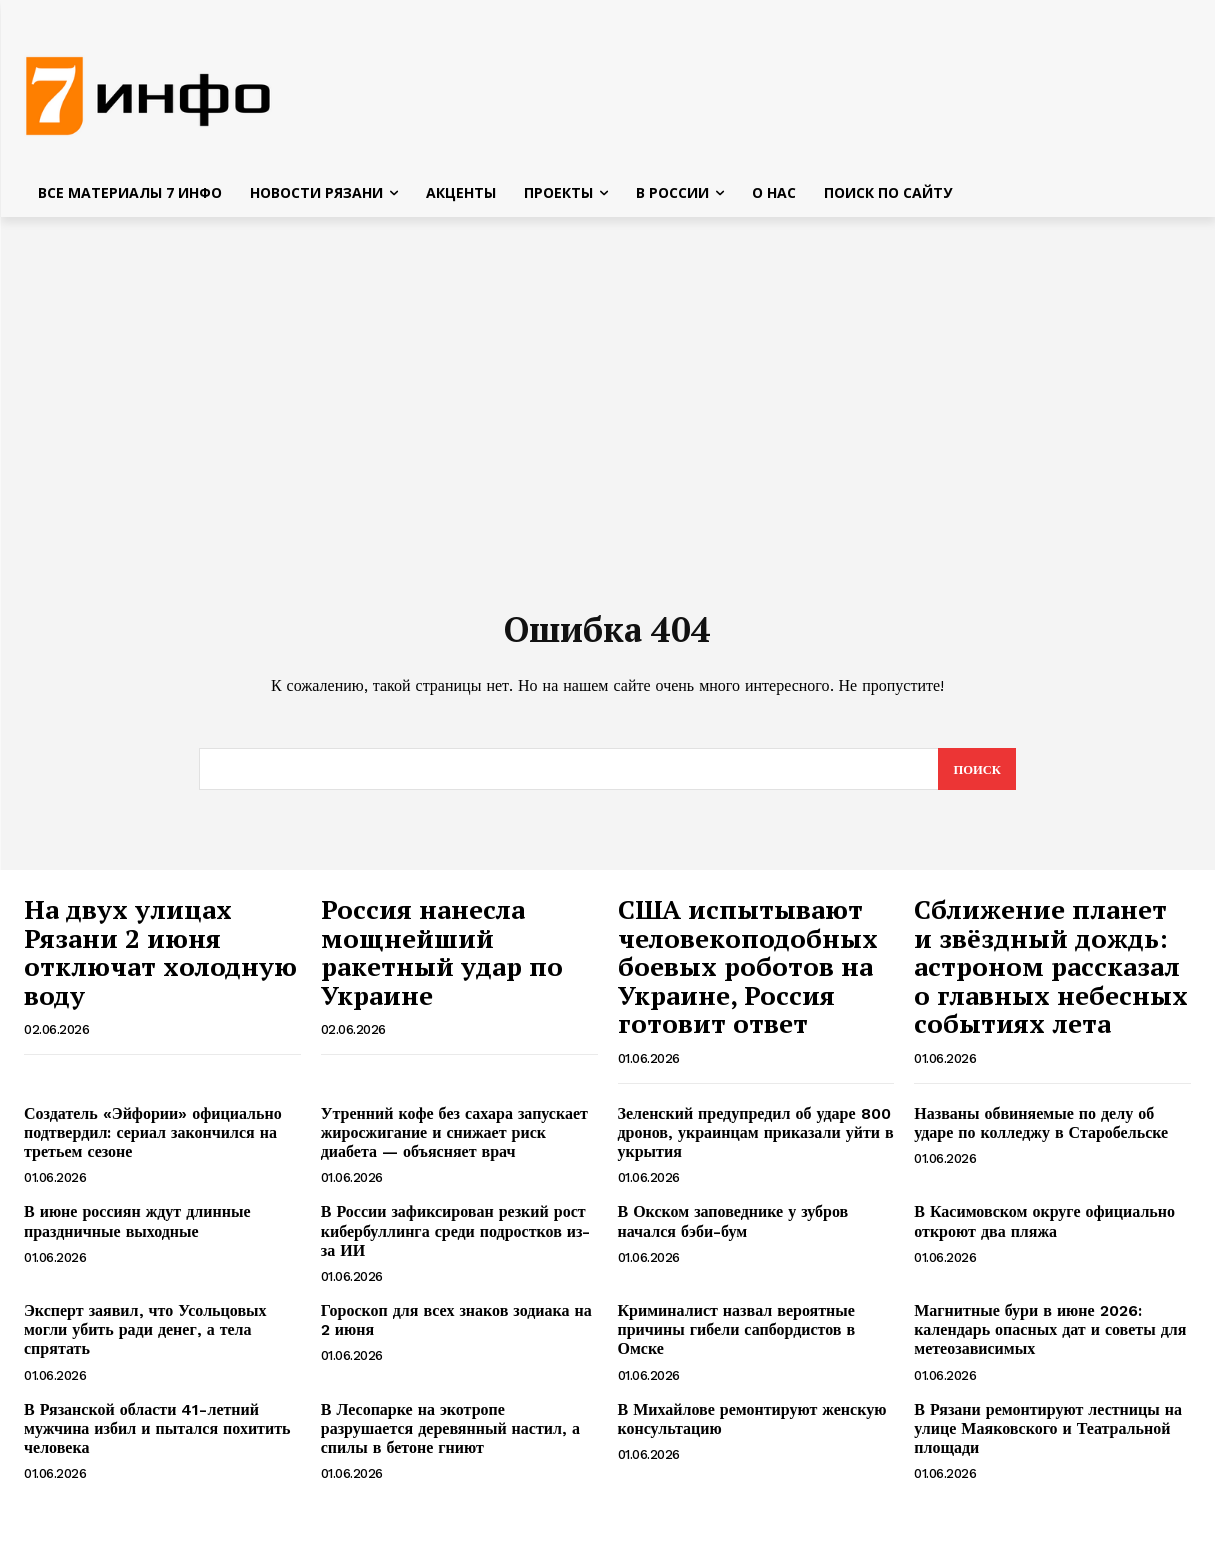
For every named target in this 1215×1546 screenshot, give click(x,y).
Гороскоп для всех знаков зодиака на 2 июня (456, 1328)
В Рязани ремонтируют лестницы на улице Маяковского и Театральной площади (1048, 1435)
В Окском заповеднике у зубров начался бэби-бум (733, 1229)
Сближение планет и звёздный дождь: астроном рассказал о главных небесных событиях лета (1051, 974)
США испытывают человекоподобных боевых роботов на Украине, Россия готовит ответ (748, 974)
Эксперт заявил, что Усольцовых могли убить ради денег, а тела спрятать (145, 1337)
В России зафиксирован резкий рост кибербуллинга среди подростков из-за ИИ (456, 1238)
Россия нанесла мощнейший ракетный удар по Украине (442, 960)
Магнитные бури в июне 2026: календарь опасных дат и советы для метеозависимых (1050, 1337)
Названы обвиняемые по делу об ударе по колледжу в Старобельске (1041, 1131)
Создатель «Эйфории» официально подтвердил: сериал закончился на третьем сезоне (153, 1140)
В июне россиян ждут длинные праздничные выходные (137, 1229)
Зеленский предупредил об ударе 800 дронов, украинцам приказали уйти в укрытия (756, 1140)
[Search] (976, 777)
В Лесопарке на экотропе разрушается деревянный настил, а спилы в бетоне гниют (450, 1435)
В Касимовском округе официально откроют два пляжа (1044, 1229)
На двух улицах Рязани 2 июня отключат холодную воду (160, 960)
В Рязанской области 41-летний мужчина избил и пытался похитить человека (157, 1435)
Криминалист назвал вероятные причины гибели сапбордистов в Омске (737, 1337)
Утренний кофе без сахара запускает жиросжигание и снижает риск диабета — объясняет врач (454, 1140)
